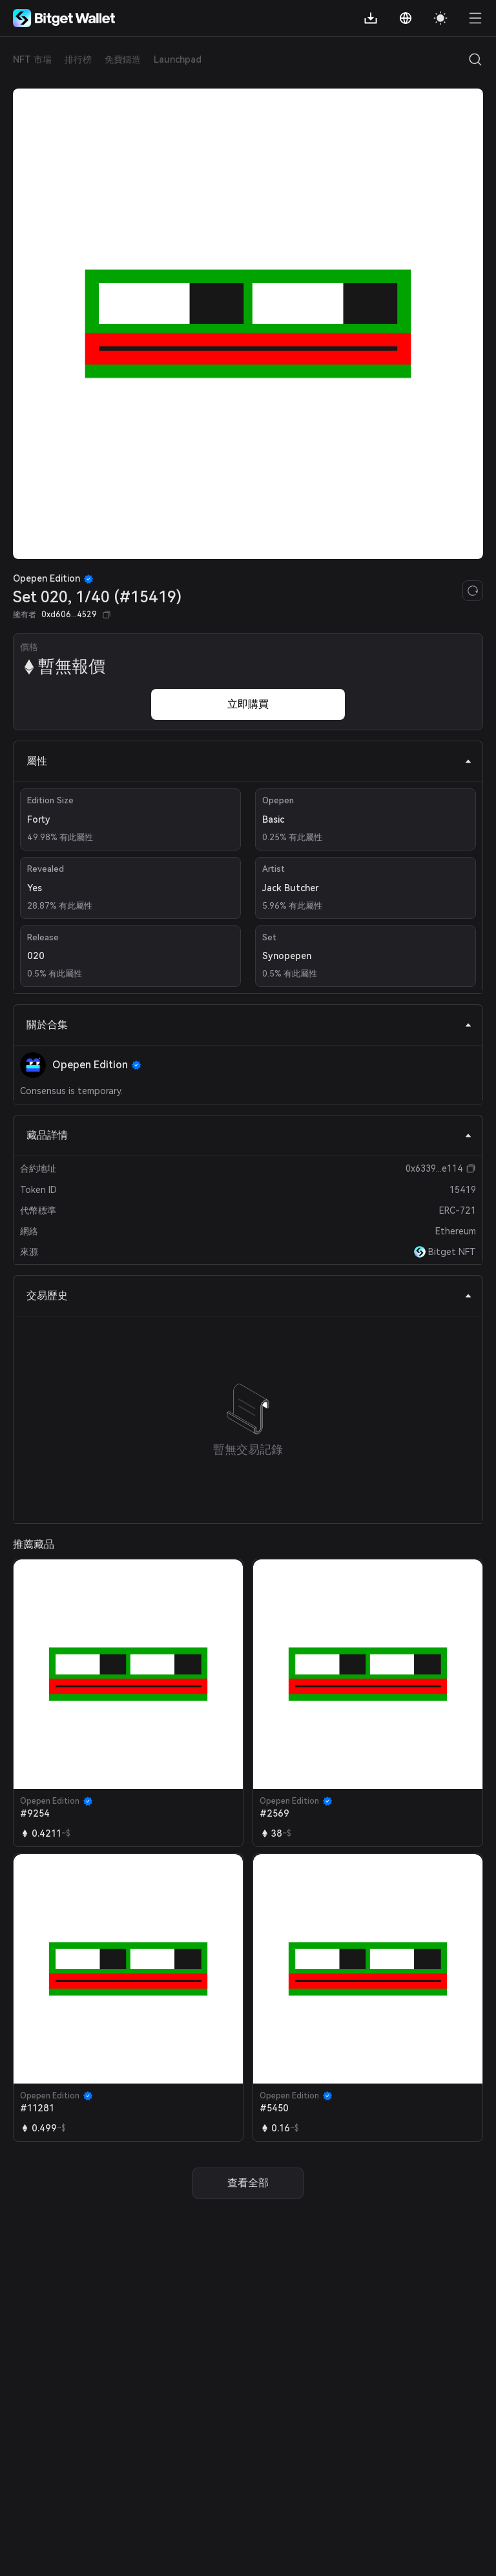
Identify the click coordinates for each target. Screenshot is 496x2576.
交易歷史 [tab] (249, 1295)
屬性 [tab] (249, 761)
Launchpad (178, 59)
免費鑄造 (123, 59)
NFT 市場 (32, 59)
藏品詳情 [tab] (249, 1135)
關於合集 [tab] (249, 1025)
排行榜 (78, 59)
